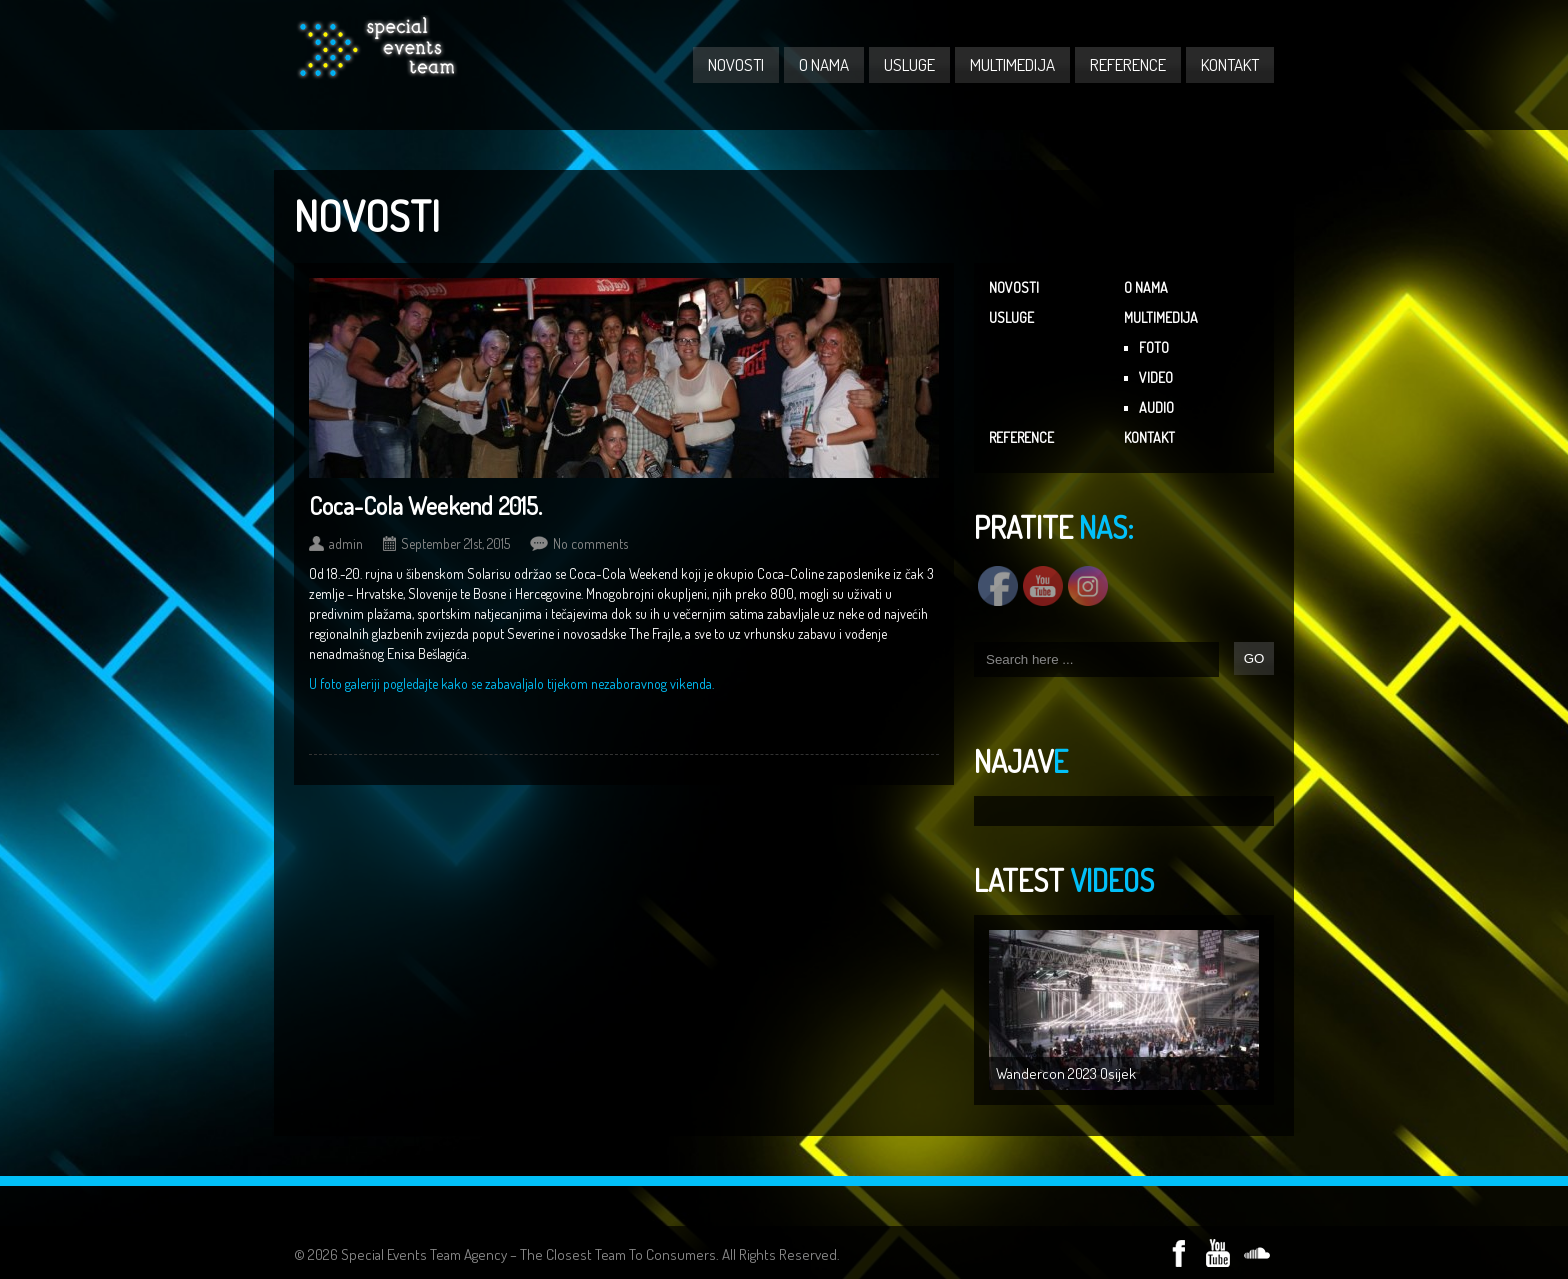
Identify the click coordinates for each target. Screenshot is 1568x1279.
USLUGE (909, 64)
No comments (590, 543)
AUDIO (1156, 407)
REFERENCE (1128, 64)
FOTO (1154, 347)
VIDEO (1156, 377)
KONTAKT (1230, 64)
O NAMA (824, 64)
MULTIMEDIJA (1012, 64)
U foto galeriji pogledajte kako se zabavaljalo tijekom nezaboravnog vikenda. (511, 683)
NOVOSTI (736, 64)
